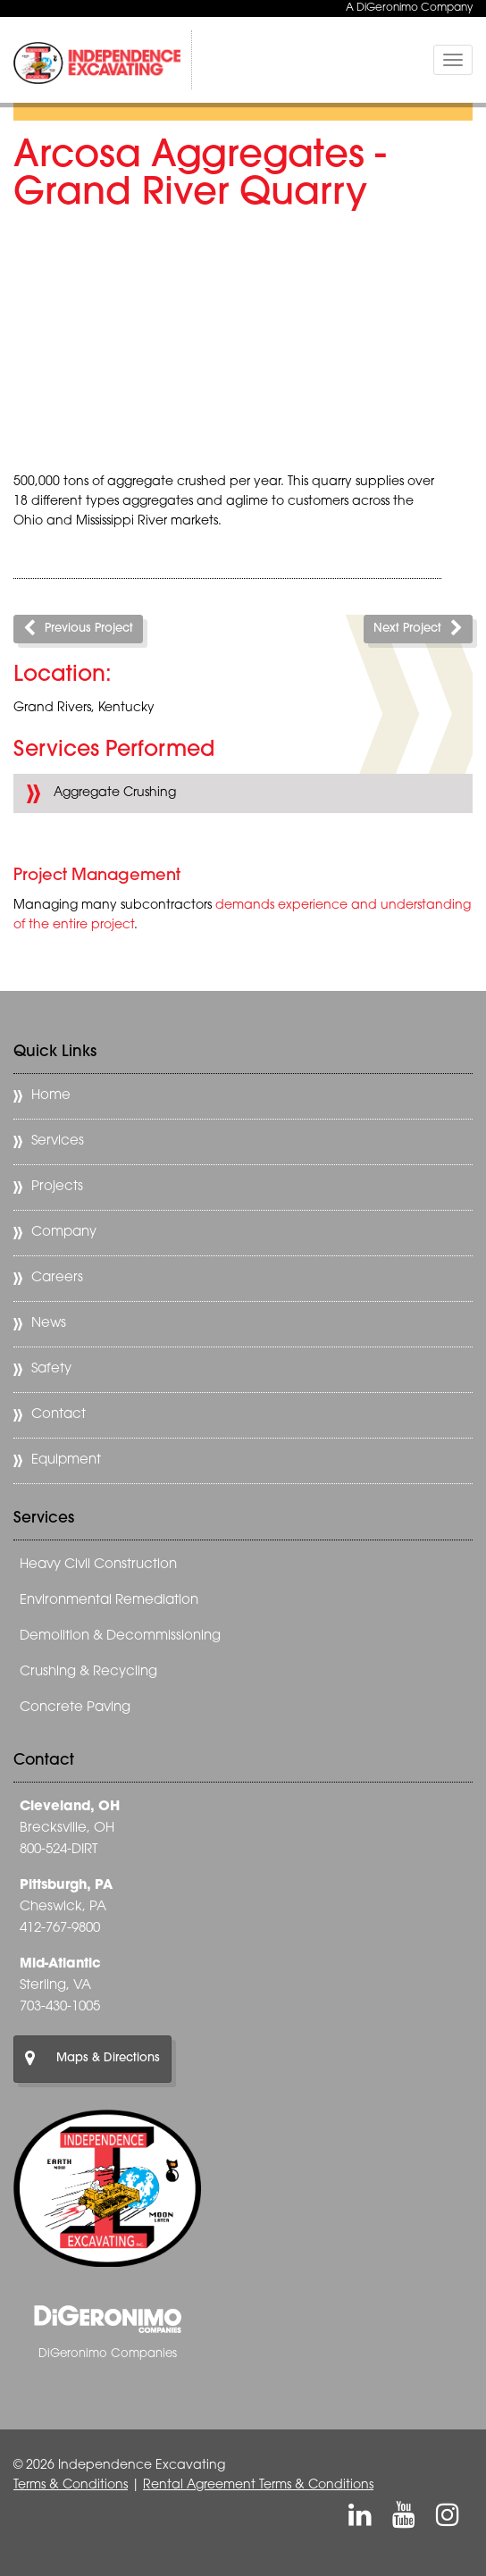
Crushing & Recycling (88, 1672)
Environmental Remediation (109, 1600)
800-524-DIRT (58, 1850)
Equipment (66, 1460)
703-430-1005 (60, 2007)
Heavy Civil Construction (98, 1565)
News (48, 1323)
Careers (57, 1278)
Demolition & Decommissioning (120, 1636)
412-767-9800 (60, 1928)
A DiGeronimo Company (409, 8)
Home (51, 1096)
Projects (57, 1187)
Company (63, 1232)
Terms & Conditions (70, 2485)
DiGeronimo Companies (107, 2354)
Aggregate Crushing (115, 793)
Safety (51, 1369)
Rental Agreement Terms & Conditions (258, 2485)
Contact (58, 1415)
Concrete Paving (75, 1708)
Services (57, 1141)
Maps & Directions (92, 2059)
